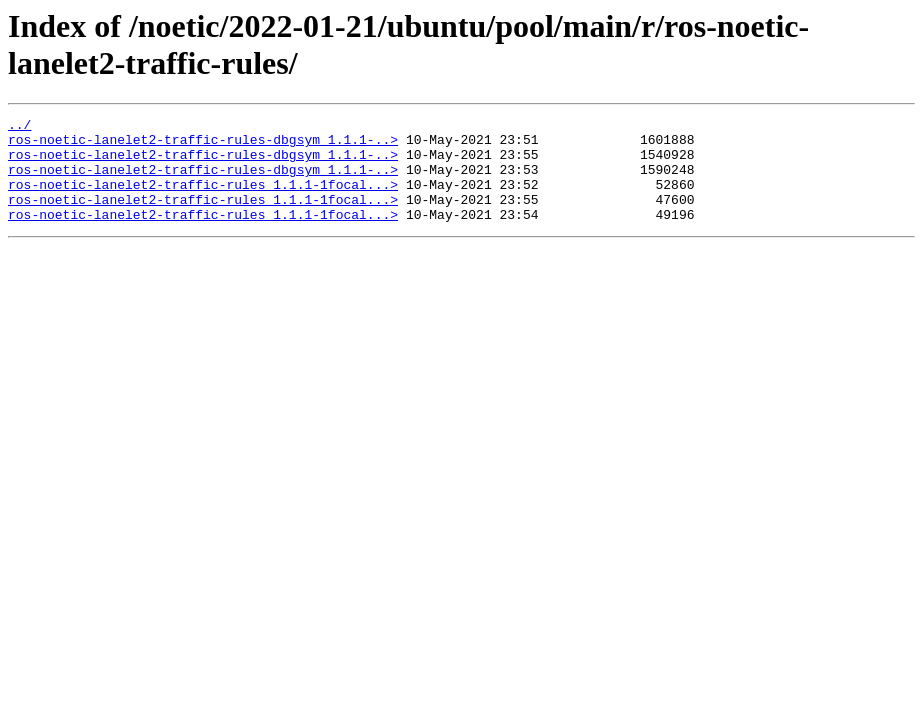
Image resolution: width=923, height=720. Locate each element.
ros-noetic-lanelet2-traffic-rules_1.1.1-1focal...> (203, 199)
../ (19, 127)
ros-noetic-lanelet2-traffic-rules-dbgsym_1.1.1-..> (203, 145)
